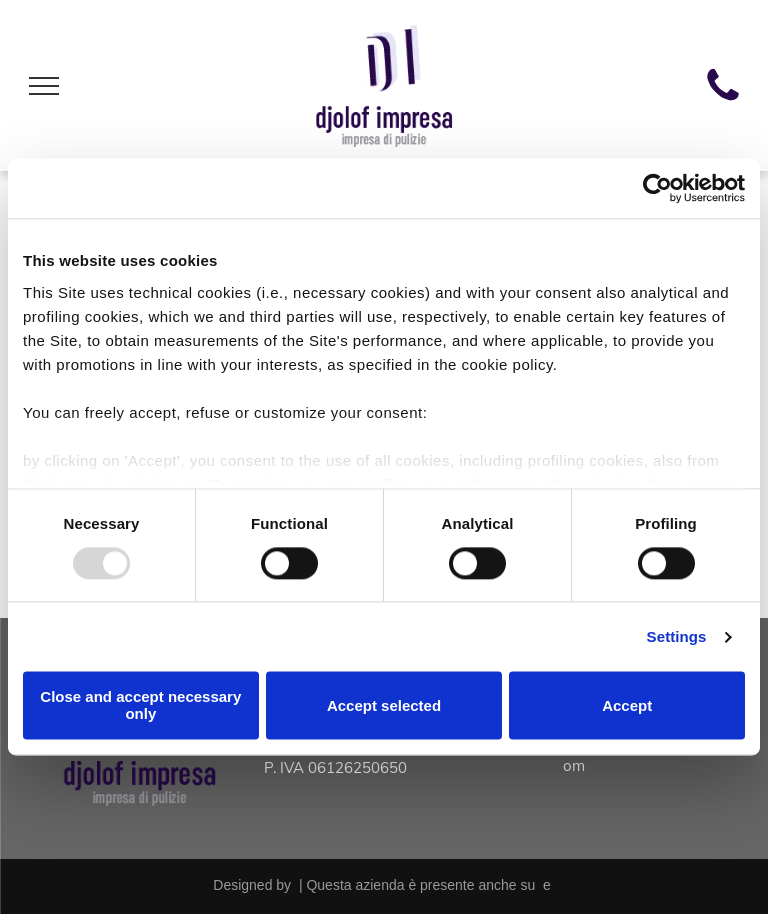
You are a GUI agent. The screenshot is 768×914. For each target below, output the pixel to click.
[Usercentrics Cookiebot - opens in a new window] (657, 188)
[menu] (44, 86)
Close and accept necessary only (140, 706)
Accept (627, 705)
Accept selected (384, 705)
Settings (677, 636)
